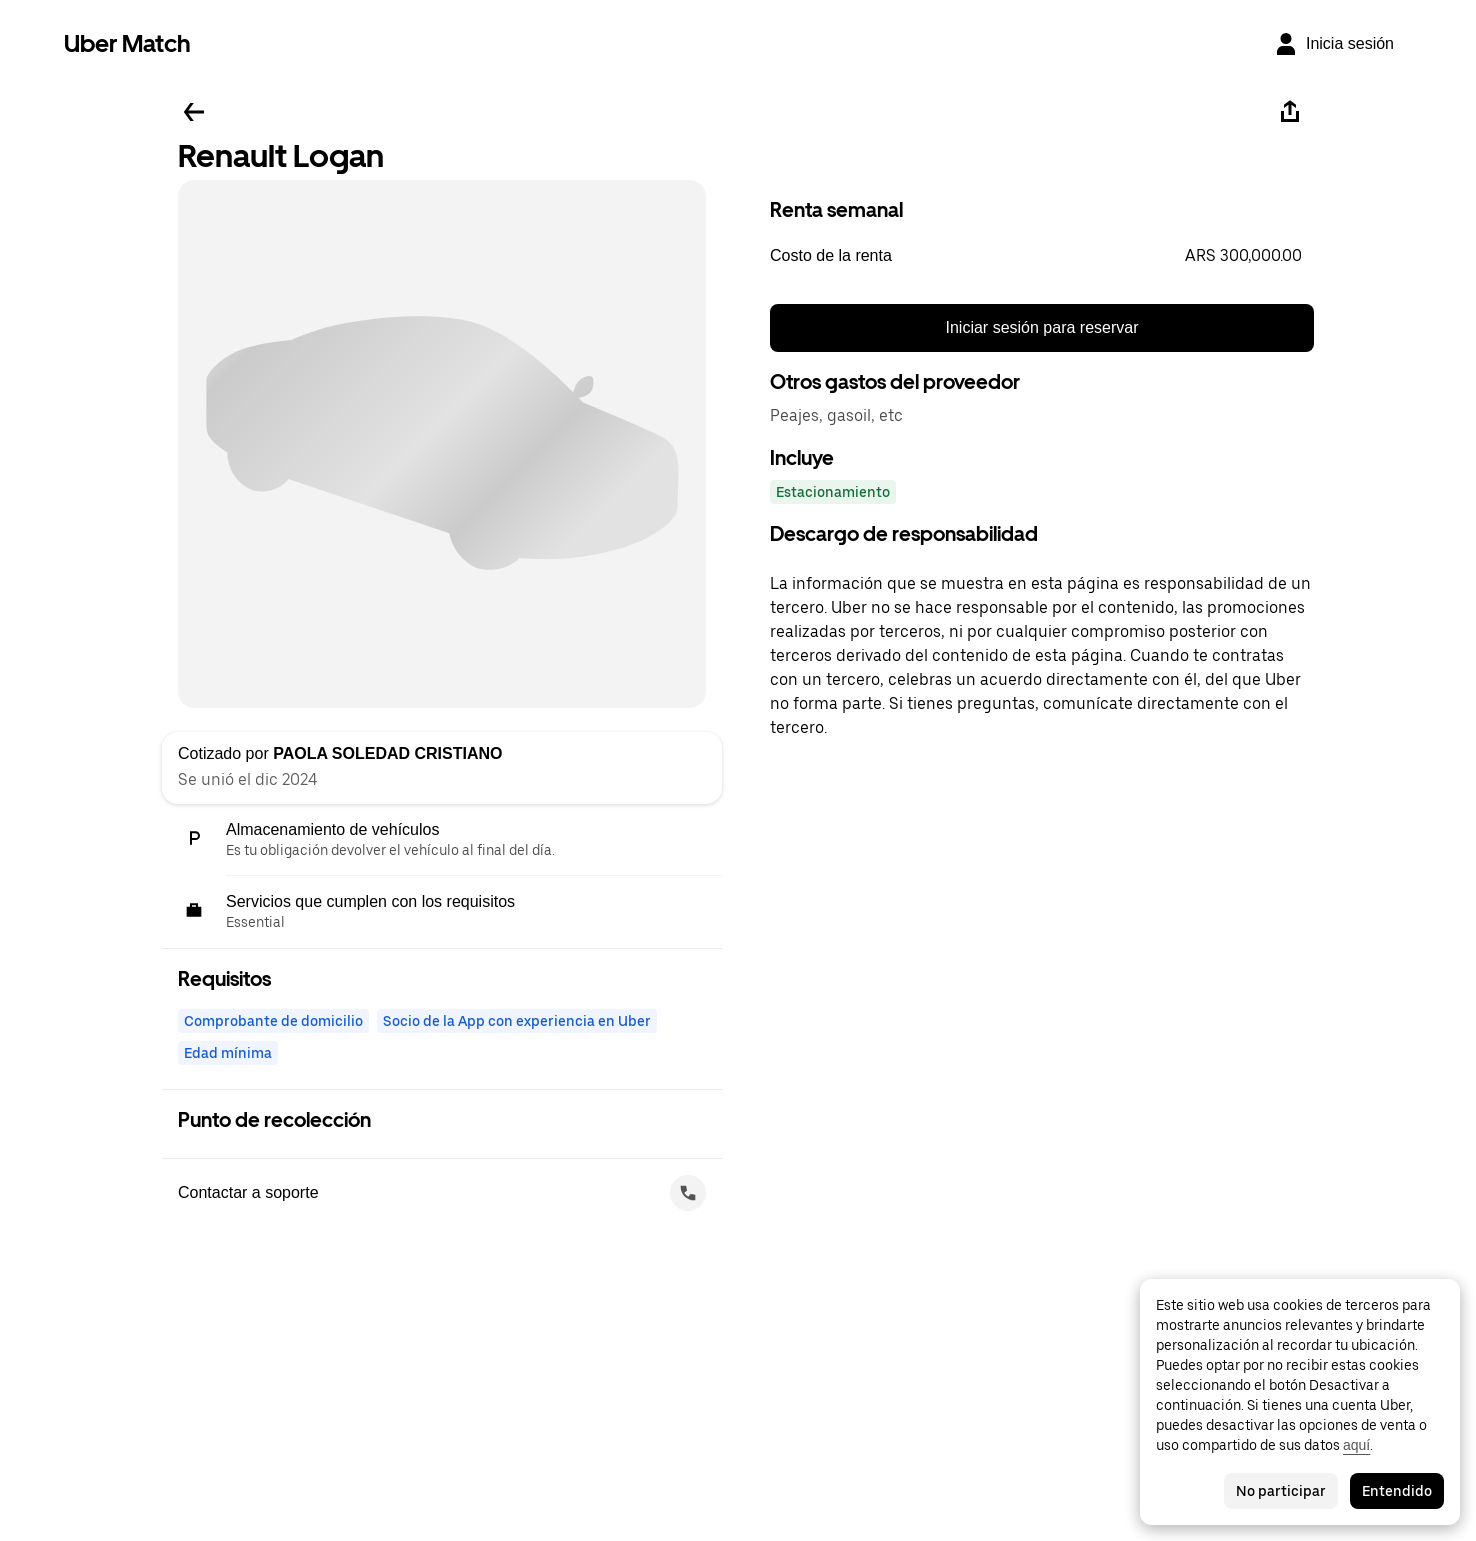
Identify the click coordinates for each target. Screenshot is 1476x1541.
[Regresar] (194, 112)
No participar (1281, 1491)
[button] (1042, 256)
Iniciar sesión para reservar (1042, 327)
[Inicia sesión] (1334, 44)
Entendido (1397, 1491)
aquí (1356, 1445)
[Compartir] (1290, 112)
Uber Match (127, 43)
